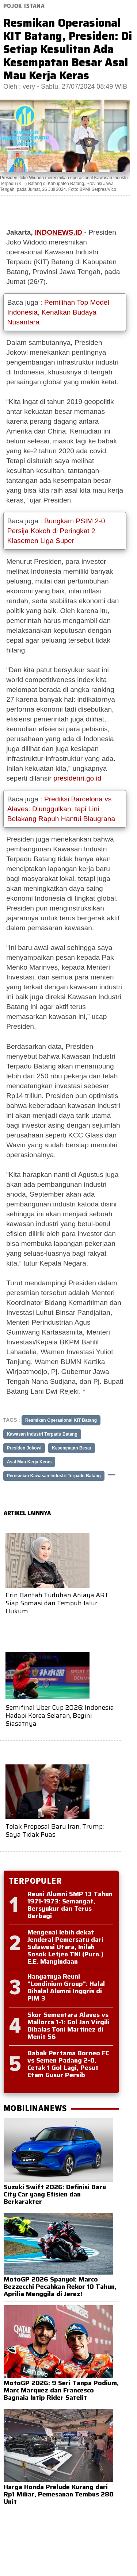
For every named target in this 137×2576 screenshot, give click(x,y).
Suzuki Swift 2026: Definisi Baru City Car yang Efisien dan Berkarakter (55, 2194)
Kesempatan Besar (71, 1448)
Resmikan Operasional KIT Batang (61, 1420)
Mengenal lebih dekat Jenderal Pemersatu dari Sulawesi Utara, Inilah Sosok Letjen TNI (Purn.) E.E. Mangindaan (65, 1947)
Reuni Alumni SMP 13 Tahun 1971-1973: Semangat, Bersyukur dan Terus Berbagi (70, 1905)
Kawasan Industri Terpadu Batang (42, 1434)
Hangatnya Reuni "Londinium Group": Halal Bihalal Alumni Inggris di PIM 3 (66, 1987)
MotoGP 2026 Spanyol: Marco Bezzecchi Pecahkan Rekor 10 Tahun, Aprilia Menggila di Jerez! (60, 2286)
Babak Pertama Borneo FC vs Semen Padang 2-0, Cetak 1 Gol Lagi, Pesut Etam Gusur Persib (68, 2064)
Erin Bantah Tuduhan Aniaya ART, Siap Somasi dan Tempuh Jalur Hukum (57, 1603)
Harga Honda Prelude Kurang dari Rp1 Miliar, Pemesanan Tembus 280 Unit (59, 2494)
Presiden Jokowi (24, 1448)
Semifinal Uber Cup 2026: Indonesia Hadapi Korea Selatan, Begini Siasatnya (59, 1715)
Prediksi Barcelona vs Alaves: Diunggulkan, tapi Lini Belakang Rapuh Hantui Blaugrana (61, 809)
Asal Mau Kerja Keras (29, 1461)
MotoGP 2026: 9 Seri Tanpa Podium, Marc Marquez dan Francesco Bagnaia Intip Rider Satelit (61, 2390)
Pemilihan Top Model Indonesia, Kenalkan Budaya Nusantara (58, 312)
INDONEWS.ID (59, 232)
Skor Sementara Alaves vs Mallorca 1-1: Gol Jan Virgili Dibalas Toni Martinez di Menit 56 (68, 2026)
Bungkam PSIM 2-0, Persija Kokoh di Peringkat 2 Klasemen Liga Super (57, 530)
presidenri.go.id (77, 778)
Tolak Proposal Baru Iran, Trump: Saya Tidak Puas (54, 1830)
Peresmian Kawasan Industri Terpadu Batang (54, 1475)
